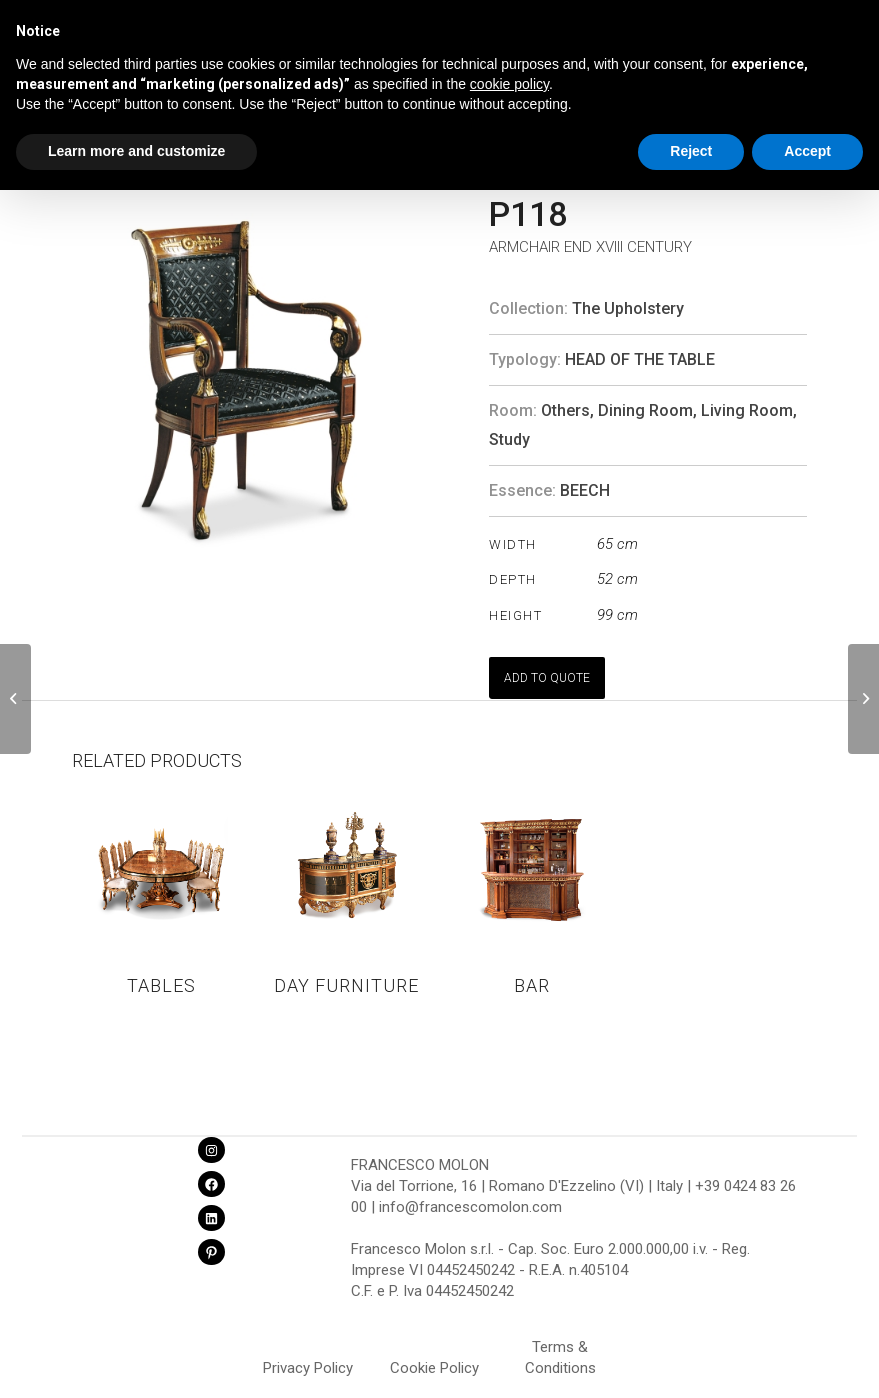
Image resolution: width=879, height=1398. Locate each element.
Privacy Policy (308, 1368)
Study (509, 439)
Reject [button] (691, 151)
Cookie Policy (434, 1368)
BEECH (585, 490)
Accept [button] (807, 151)
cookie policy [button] (509, 84)
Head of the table (640, 359)
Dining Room (645, 410)
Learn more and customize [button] (136, 151)
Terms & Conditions (560, 1350)
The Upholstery (628, 308)
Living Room (747, 410)
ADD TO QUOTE (547, 678)
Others (565, 410)
